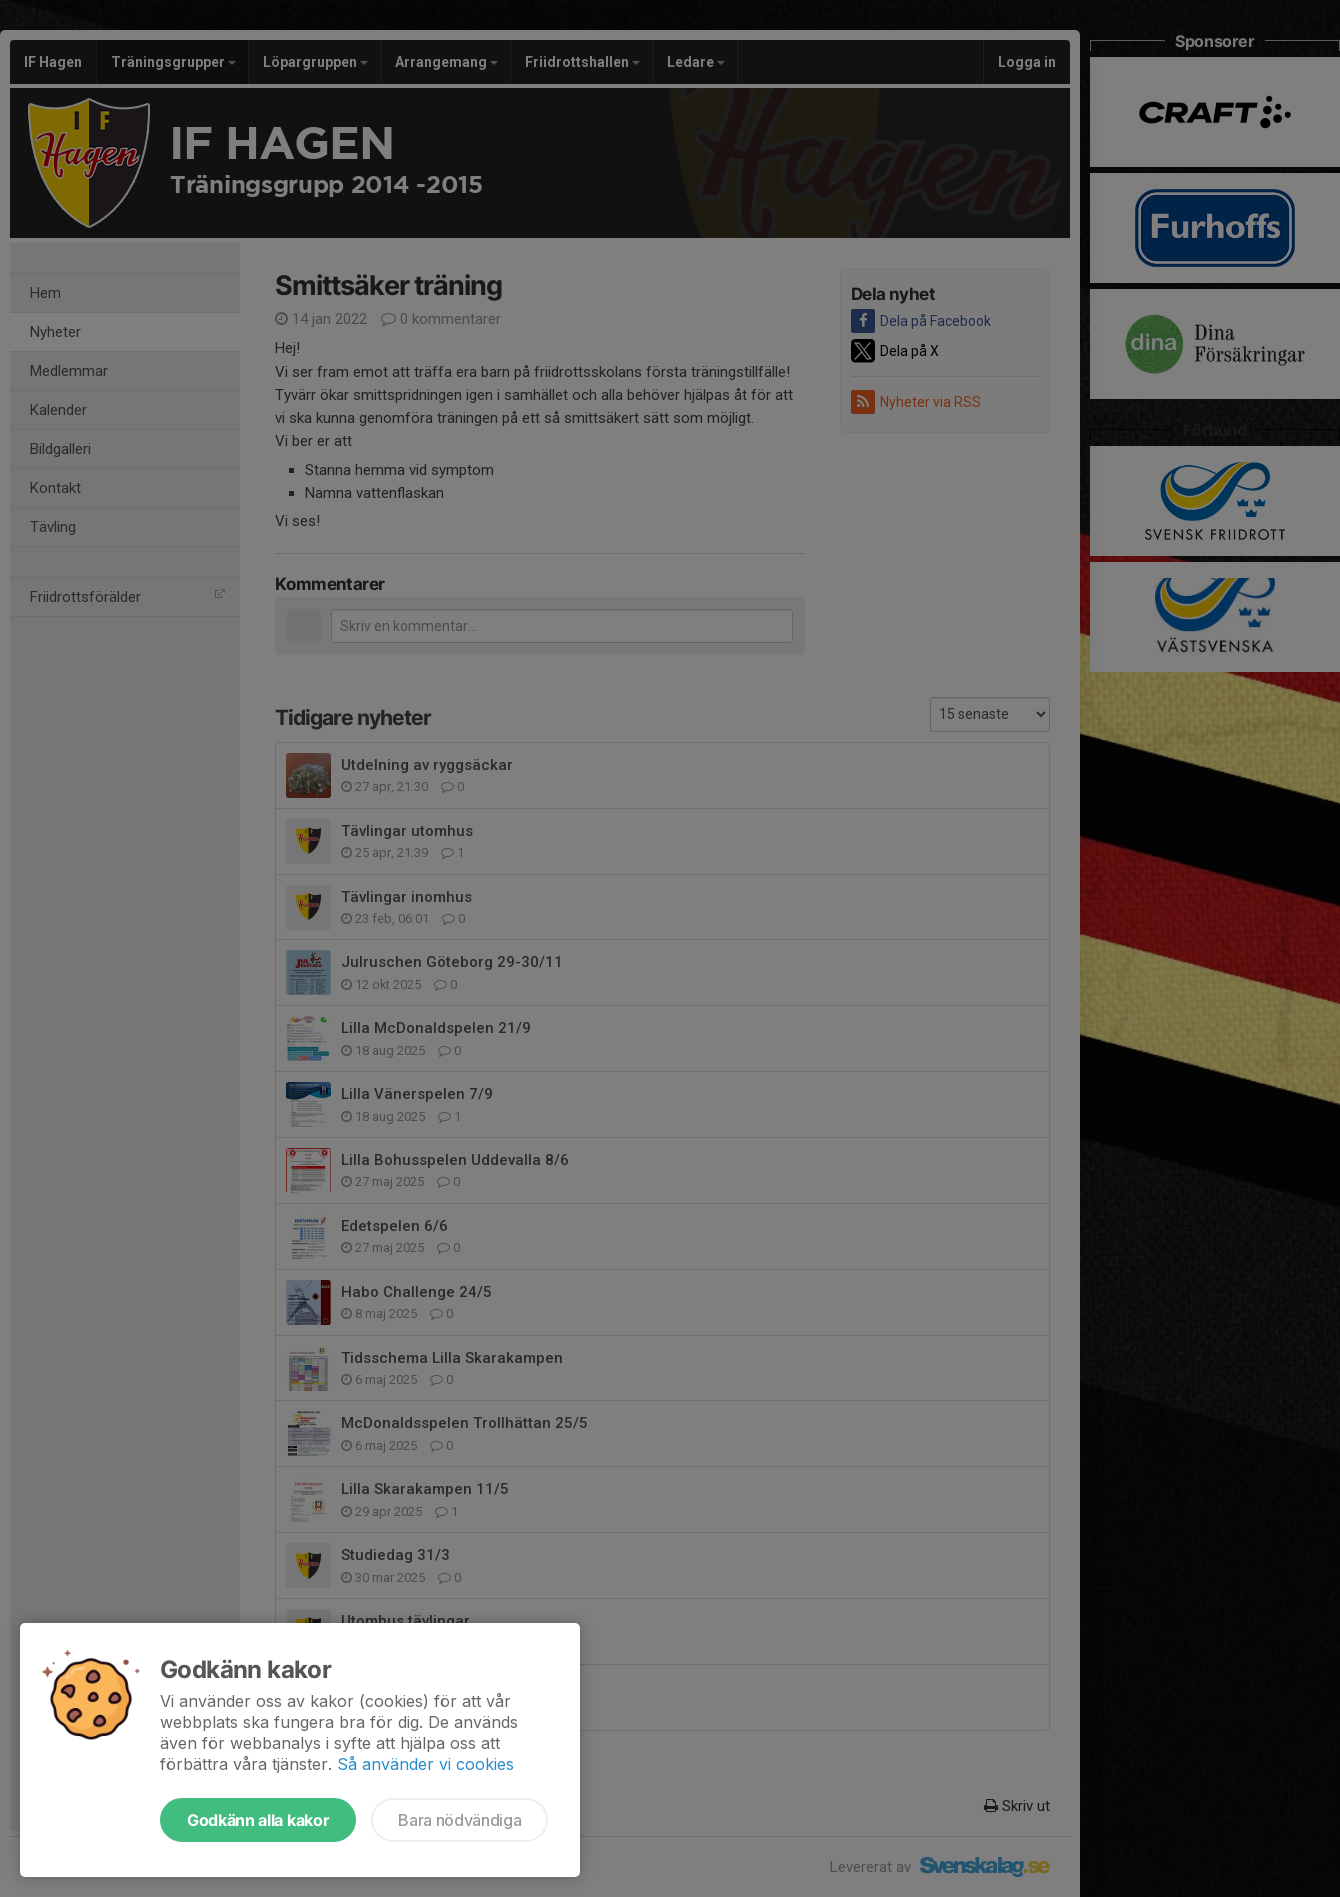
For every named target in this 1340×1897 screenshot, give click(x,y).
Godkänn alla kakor (258, 1820)
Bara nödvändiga (459, 1820)
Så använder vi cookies (425, 1764)
